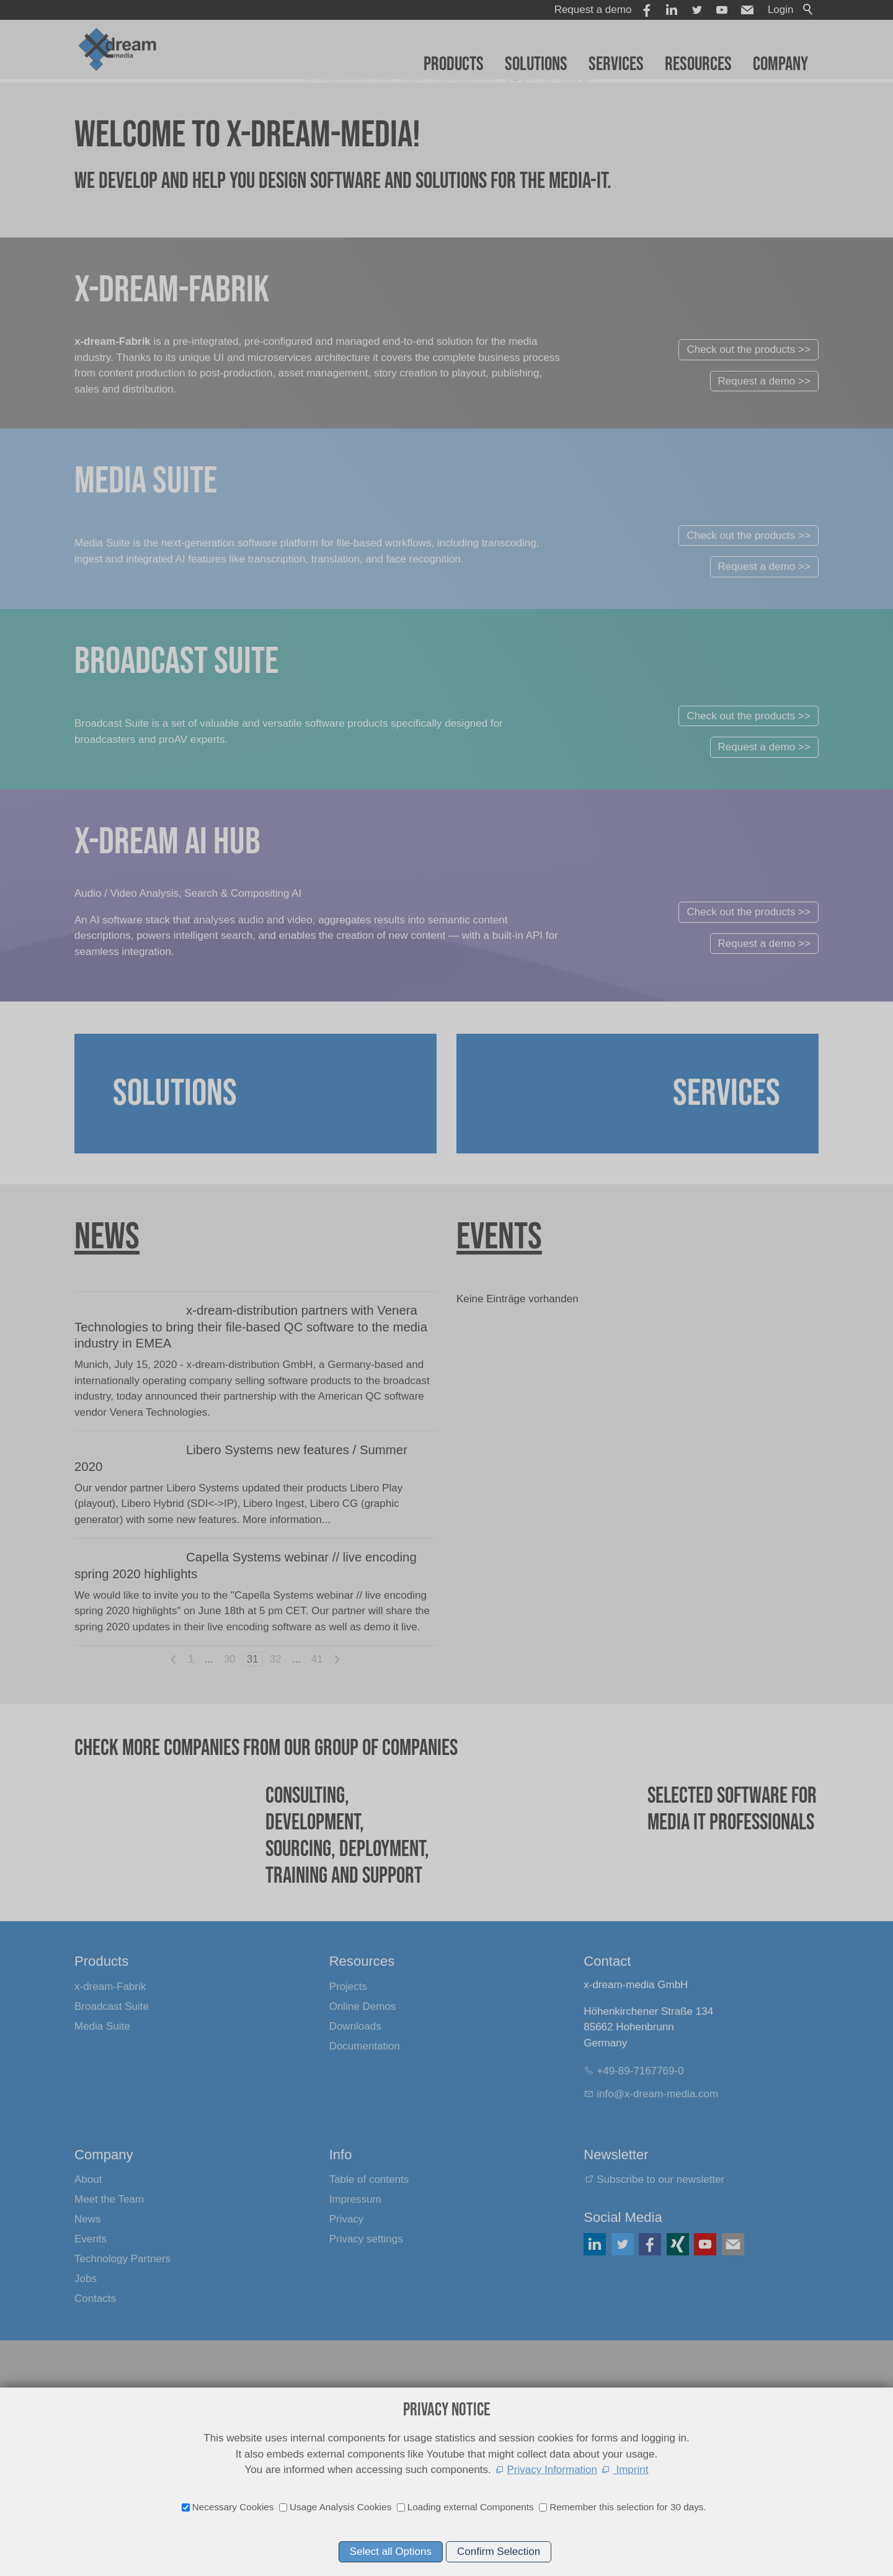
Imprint (631, 2470)
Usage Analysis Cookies (340, 2507)
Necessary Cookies (233, 2507)
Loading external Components (470, 2507)
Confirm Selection (498, 2551)
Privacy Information (552, 2470)
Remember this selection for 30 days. (627, 2507)
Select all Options (391, 2551)
